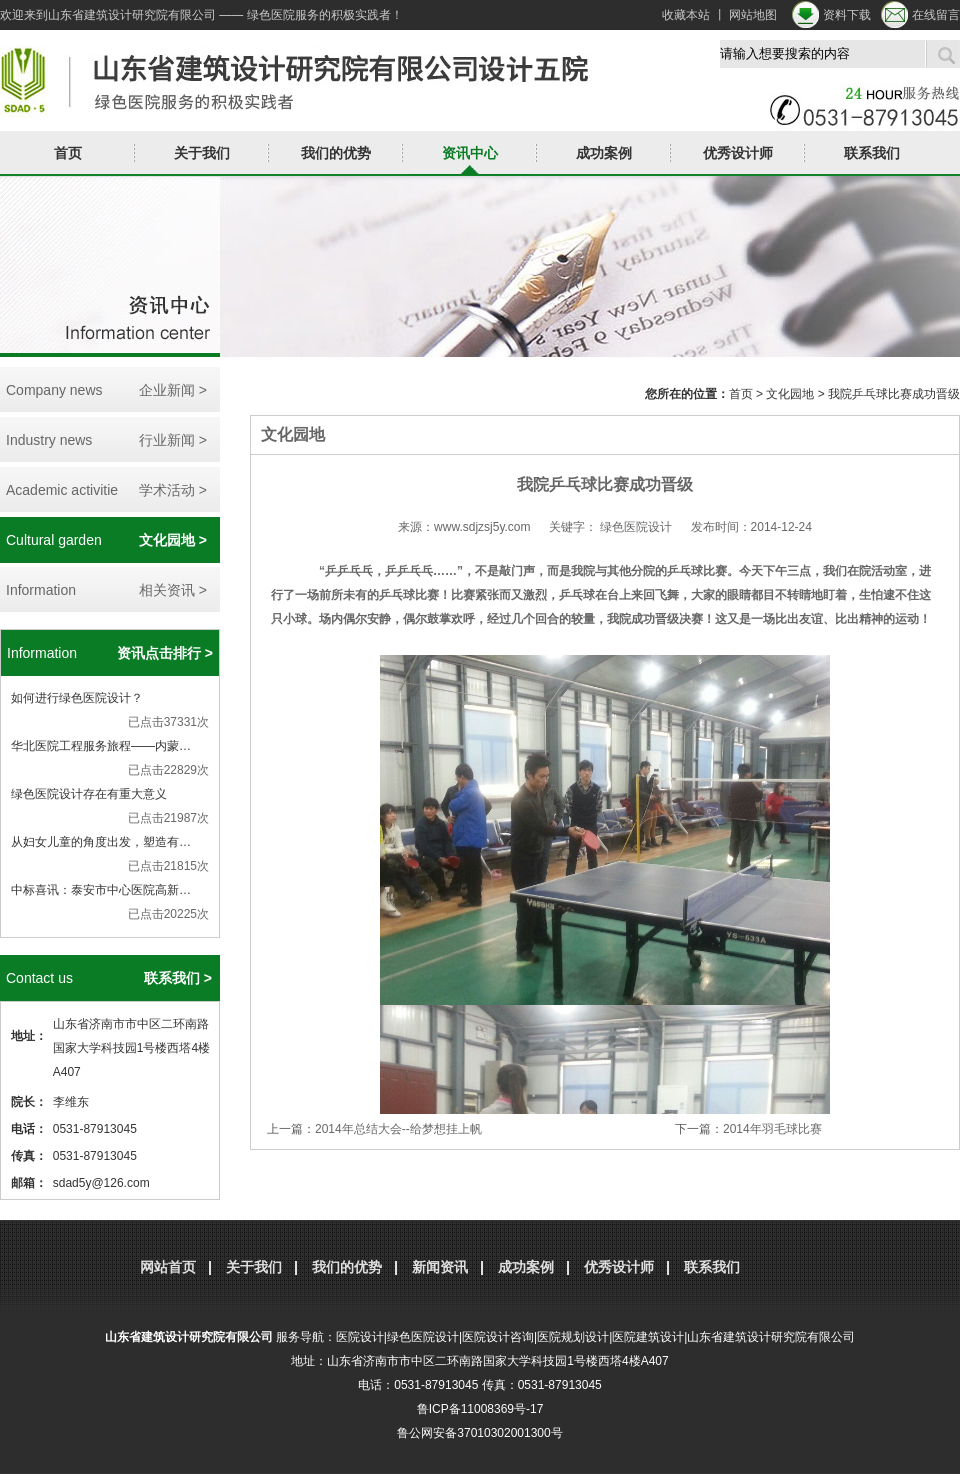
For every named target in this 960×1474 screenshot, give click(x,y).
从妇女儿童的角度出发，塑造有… (101, 842)
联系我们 (872, 153)
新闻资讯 (440, 1267)
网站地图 (753, 15)
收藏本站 (686, 15)
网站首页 (168, 1267)
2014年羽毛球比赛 (772, 1129)
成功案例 (604, 153)
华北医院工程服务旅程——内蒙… (101, 746)
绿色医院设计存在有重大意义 (89, 794)
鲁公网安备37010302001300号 (479, 1433)
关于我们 (202, 153)
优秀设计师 (738, 153)
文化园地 (790, 394)
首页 (68, 153)
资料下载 (847, 15)
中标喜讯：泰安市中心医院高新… (101, 890)
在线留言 (936, 15)
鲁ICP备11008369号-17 (480, 1409)
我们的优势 (336, 153)
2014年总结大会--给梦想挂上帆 (398, 1129)
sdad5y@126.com (101, 1183)
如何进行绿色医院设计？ (77, 698)
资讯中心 (470, 153)
